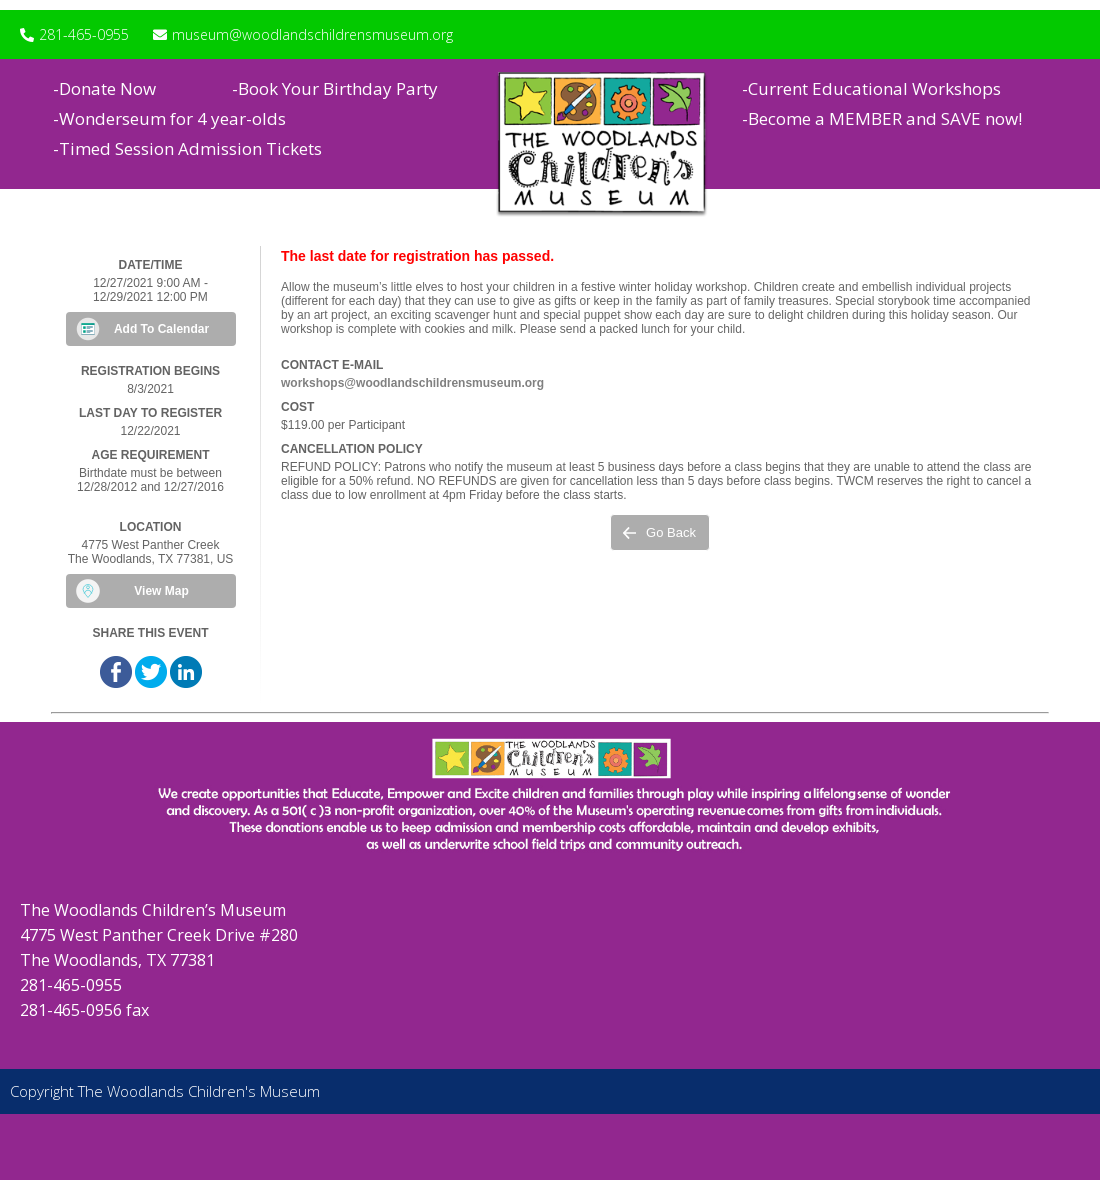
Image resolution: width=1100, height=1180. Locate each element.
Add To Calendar (161, 329)
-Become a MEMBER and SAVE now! (882, 118)
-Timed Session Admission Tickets (187, 148)
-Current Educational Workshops (871, 88)
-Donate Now (104, 88)
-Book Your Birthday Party (335, 88)
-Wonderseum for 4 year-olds (169, 118)
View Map (161, 591)
